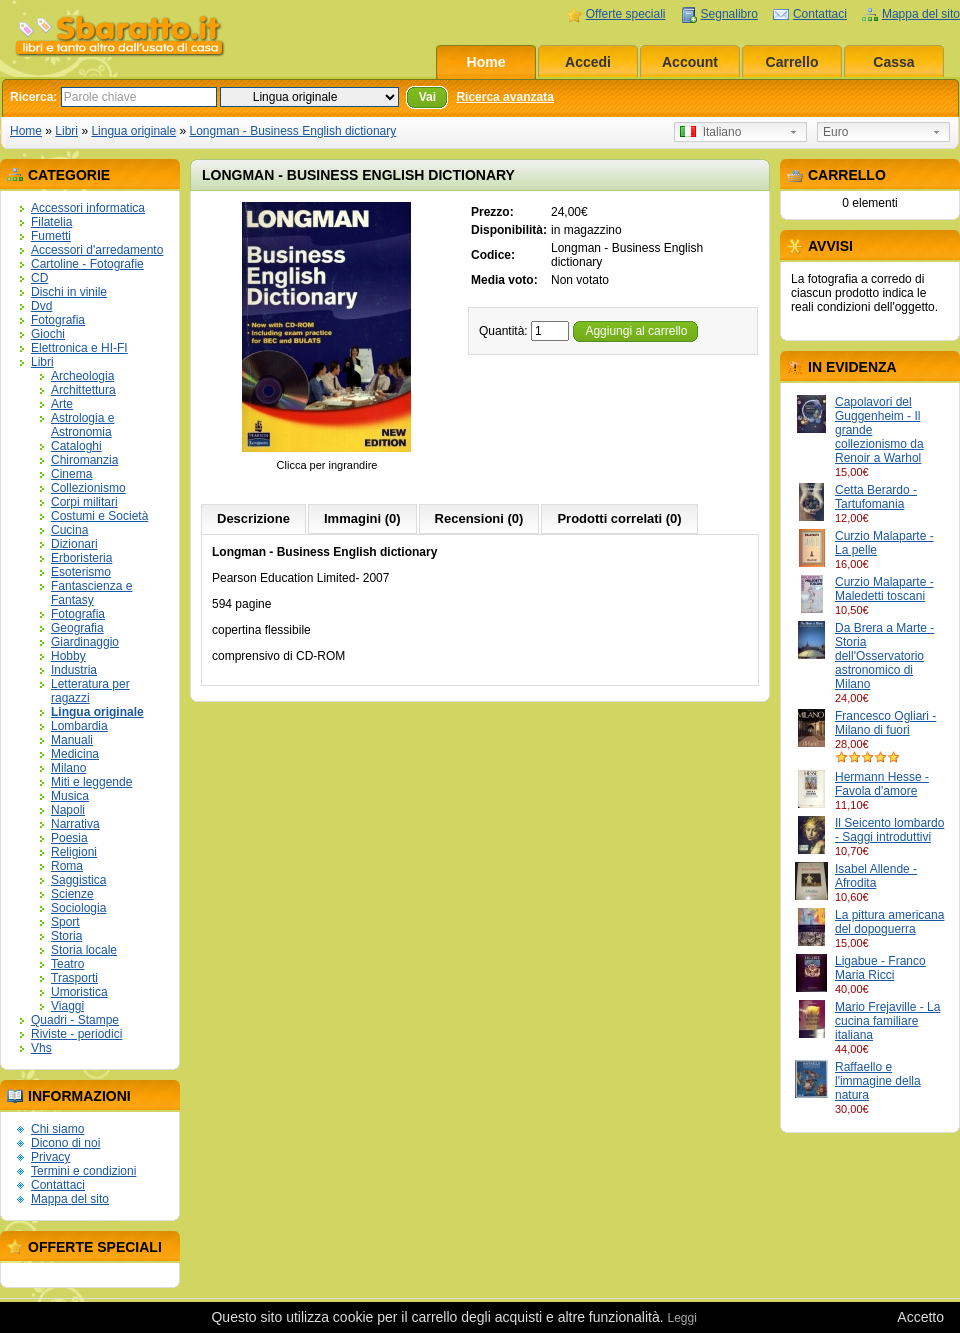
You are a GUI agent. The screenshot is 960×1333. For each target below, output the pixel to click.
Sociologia (78, 908)
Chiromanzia (84, 460)
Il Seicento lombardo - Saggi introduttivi (889, 830)
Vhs (41, 1048)
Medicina (75, 754)
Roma (67, 866)
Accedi (588, 62)
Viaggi (67, 1006)
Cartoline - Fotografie (87, 264)
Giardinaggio (85, 642)
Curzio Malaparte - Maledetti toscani (884, 589)
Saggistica (78, 880)
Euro (835, 132)
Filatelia (51, 222)
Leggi (681, 1318)
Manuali (72, 740)
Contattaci (820, 14)
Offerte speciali (626, 14)
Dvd (41, 306)
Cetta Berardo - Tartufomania (876, 497)
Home (486, 62)
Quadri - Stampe (75, 1020)
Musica (70, 796)
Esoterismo (81, 572)
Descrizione (253, 518)
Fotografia (58, 320)
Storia (66, 936)
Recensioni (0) (479, 518)
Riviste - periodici (76, 1034)
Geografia (77, 628)
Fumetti (51, 236)
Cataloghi (76, 446)
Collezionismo (88, 488)
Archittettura (83, 390)
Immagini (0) (362, 518)
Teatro (67, 964)
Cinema (71, 474)
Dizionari (74, 544)
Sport (65, 922)
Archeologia (82, 376)
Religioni (74, 852)
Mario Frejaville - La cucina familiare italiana (887, 1021)
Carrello (792, 62)
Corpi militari (84, 502)
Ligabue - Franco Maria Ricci (880, 968)
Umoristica (79, 992)
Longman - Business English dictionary (292, 131)
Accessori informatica (88, 208)
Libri (66, 131)
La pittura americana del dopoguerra (889, 922)
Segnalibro (729, 14)
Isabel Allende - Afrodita (876, 876)
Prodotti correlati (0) (619, 518)
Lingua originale (133, 131)
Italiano (710, 132)
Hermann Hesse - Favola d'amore (882, 784)
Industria (74, 670)
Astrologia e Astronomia (82, 425)
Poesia (69, 838)
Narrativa (75, 824)
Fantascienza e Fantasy (91, 593)
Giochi (48, 334)
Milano (68, 768)
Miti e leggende (91, 782)
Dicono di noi (65, 1143)
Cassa (893, 62)
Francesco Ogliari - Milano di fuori (885, 723)
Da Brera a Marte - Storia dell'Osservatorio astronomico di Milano (884, 656)
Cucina (69, 530)
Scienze (72, 894)
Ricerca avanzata (504, 97)
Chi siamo (57, 1129)
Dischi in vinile (69, 292)
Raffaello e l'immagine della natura (878, 1081)
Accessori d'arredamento (97, 250)
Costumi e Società (99, 516)
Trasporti (74, 978)
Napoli (68, 810)
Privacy (50, 1157)
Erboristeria (81, 558)
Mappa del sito (921, 14)
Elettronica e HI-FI (79, 348)
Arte (62, 404)
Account (690, 62)
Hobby (68, 656)
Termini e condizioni (83, 1171)
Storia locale (84, 950)
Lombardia (79, 726)
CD (39, 278)
